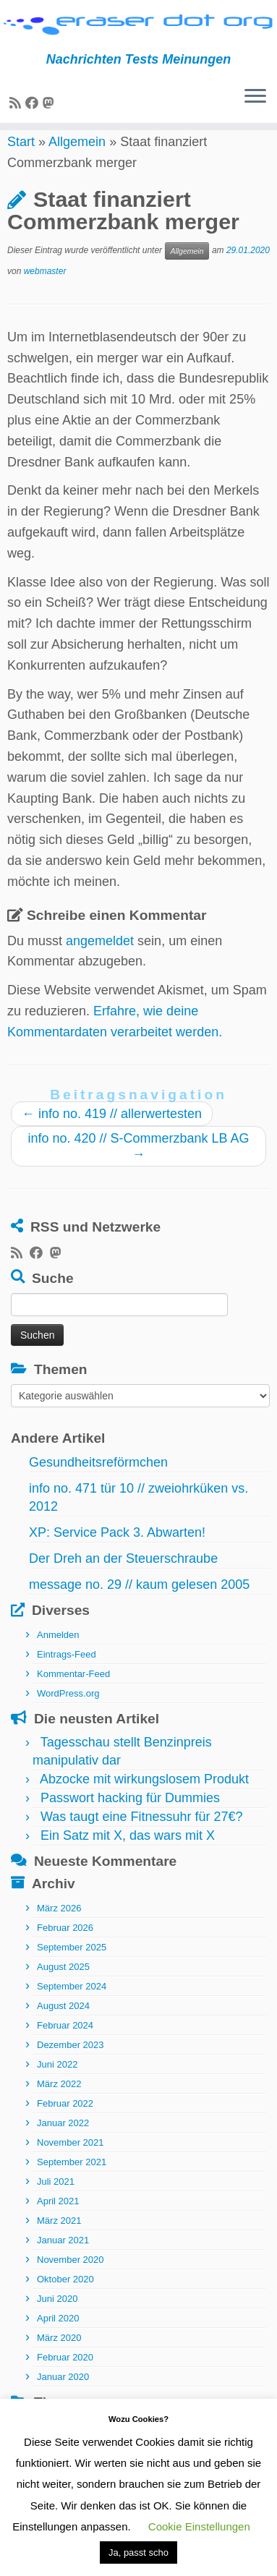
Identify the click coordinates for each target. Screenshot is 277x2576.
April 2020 (58, 2335)
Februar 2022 (65, 2120)
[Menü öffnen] (255, 97)
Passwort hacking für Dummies (130, 1814)
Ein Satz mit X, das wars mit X (128, 1852)
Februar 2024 (65, 2042)
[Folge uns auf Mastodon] (51, 103)
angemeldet (100, 957)
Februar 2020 (65, 2374)
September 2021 (71, 2179)
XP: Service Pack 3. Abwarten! (117, 1549)
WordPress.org (68, 1710)
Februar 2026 (65, 1945)
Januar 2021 (63, 2257)
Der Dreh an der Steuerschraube (123, 1575)
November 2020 (70, 2277)
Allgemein (77, 158)
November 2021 (70, 2159)
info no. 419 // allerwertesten (112, 1130)
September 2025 (71, 1964)
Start (21, 158)
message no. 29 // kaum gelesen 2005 (139, 1601)
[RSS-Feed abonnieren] (17, 103)
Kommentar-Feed (73, 1690)
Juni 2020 (57, 2316)
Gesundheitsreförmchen (98, 1479)
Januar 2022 (63, 2140)
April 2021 (58, 2218)
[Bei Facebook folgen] (34, 103)
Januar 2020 (63, 2394)
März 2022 (59, 2101)
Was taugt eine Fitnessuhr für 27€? (141, 1833)
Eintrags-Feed (66, 1671)
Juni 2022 (57, 2081)
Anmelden (58, 1651)
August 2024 (63, 2023)
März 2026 (59, 1925)
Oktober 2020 (65, 2296)
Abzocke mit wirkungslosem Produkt (144, 1795)
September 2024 (71, 2003)
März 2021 (59, 2237)
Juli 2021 (55, 2198)
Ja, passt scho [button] (138, 2552)
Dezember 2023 (70, 2062)
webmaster (45, 288)
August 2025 (63, 1984)
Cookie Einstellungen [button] (199, 2526)
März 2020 (59, 2355)
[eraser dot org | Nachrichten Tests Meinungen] (138, 26)
